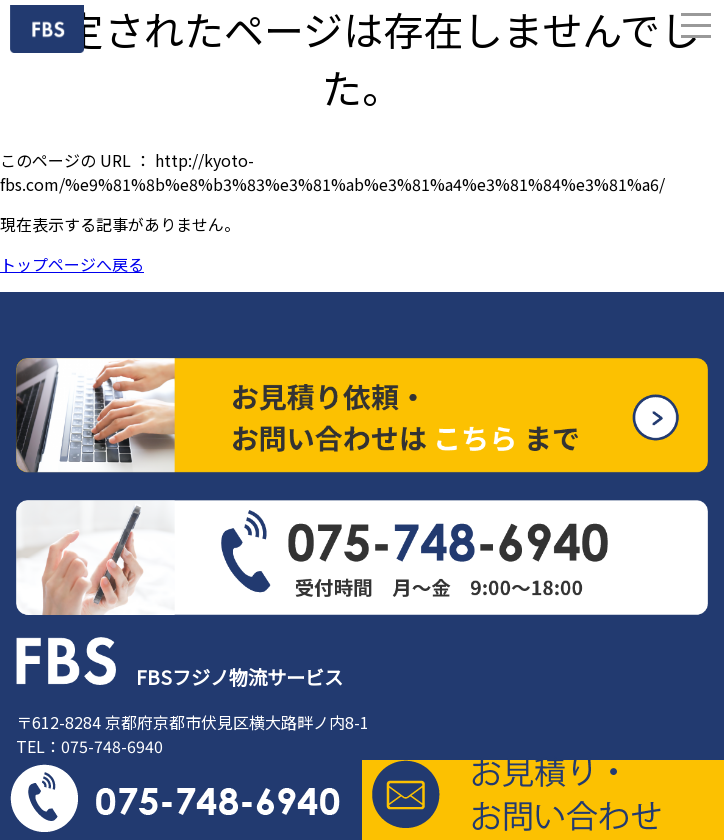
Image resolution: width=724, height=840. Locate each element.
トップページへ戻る (72, 264)
